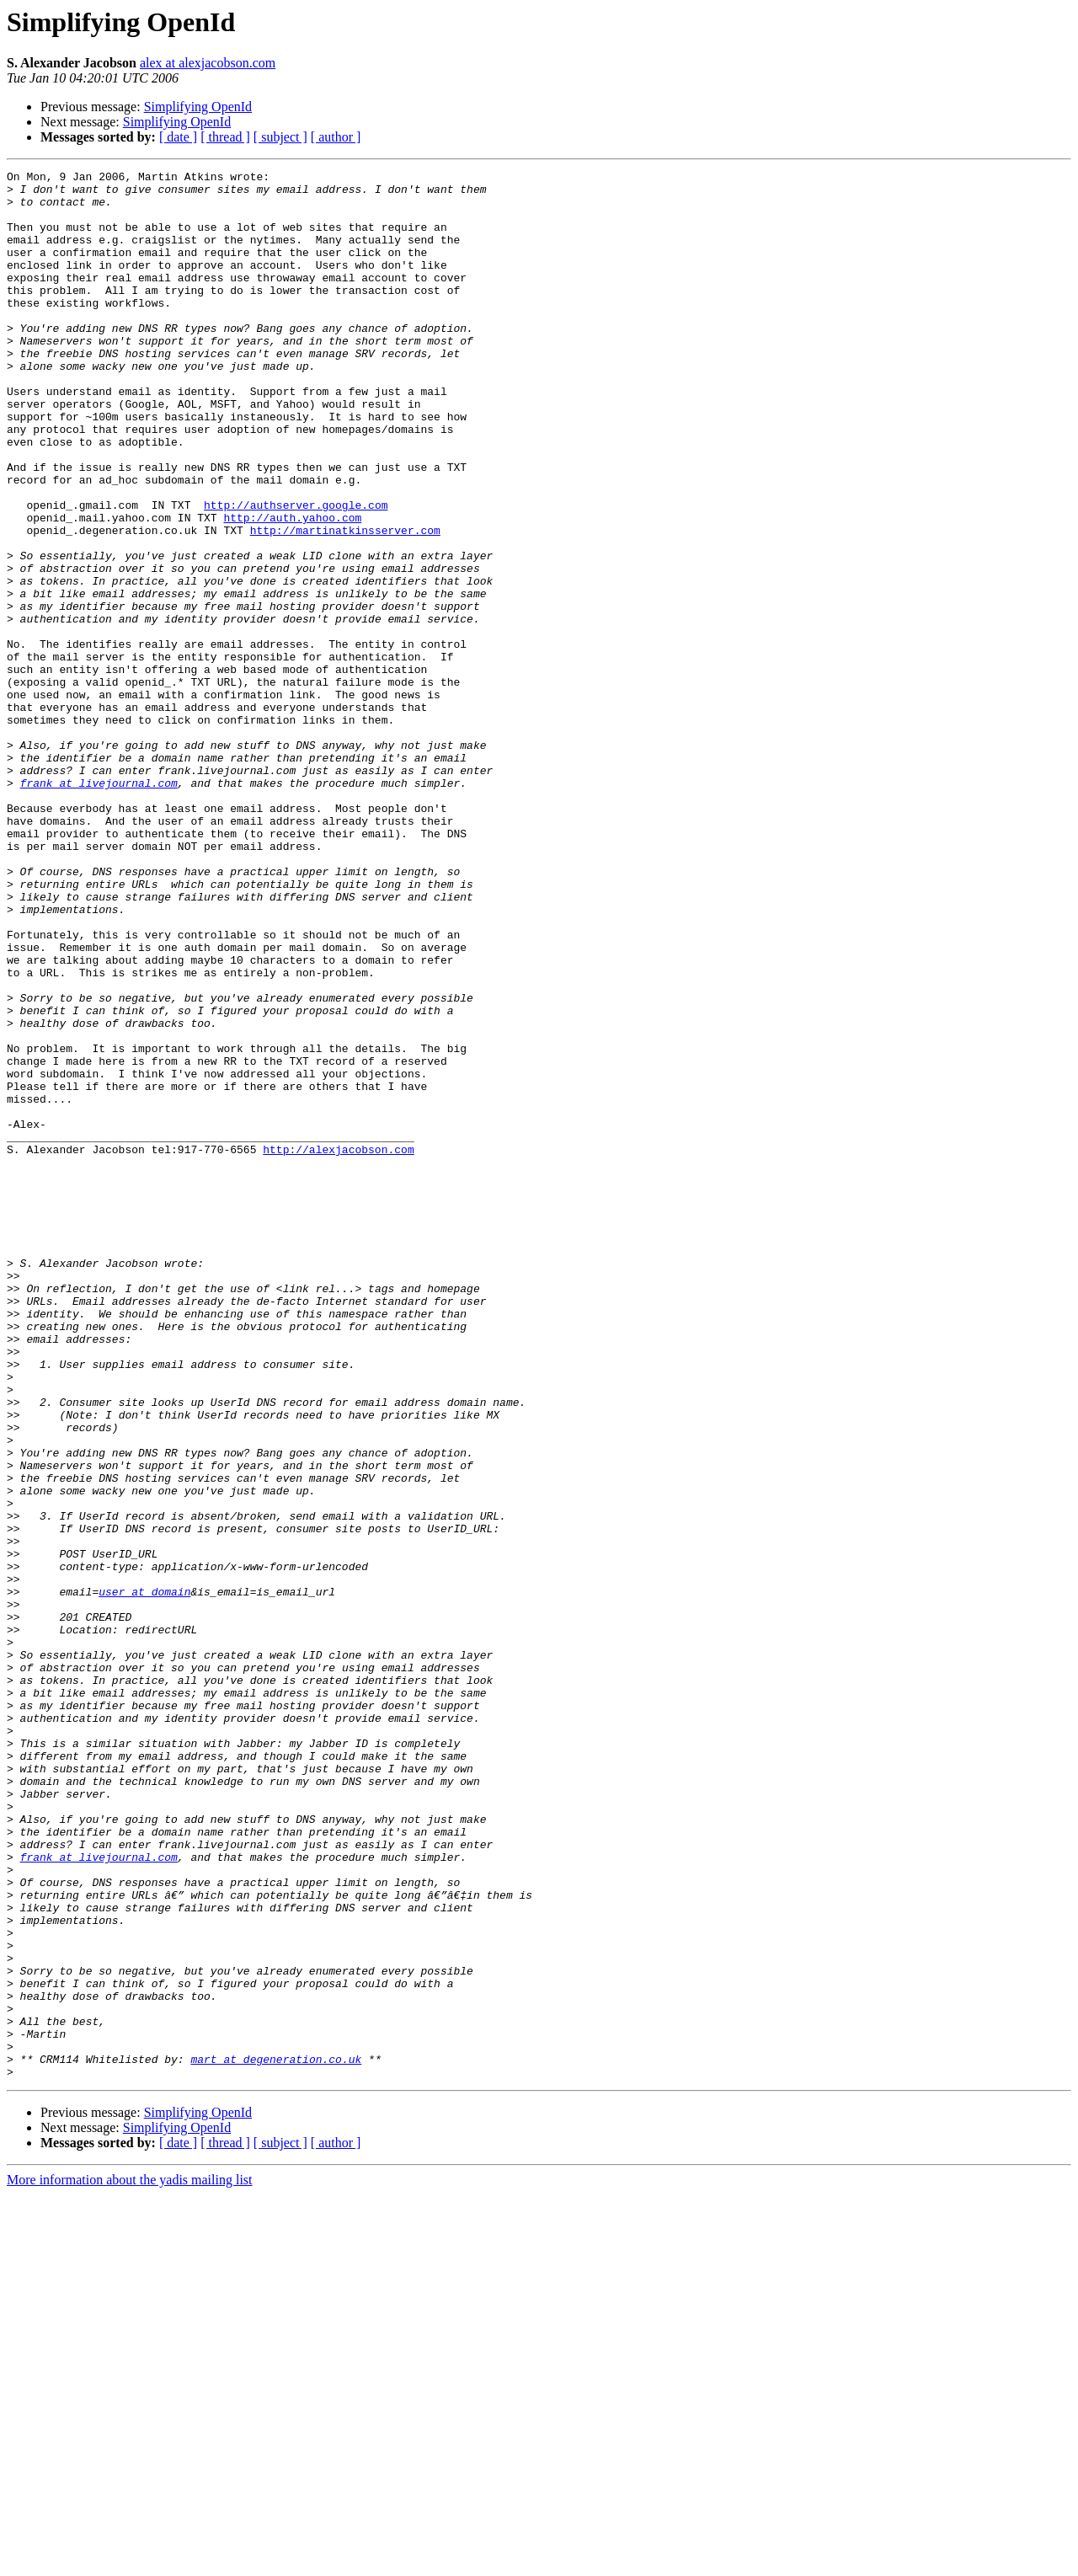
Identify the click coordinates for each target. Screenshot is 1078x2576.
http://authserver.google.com (295, 572)
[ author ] (336, 137)
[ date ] (178, 137)
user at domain (144, 1876)
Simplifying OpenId (198, 106)
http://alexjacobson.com (338, 1346)
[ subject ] (280, 137)
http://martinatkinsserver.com (345, 603)
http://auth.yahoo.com (292, 588)
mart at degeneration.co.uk (275, 2437)
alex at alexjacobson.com (207, 63)
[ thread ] (225, 137)
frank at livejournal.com (99, 906)
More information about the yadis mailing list (130, 2561)
